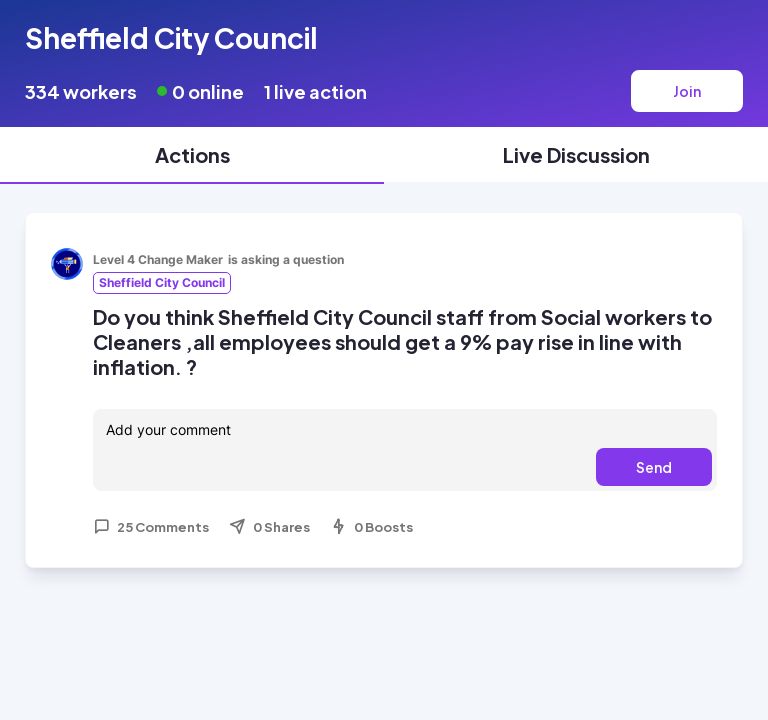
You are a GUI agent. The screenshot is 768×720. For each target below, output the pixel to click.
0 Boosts (371, 527)
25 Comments (151, 527)
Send (654, 467)
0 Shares (269, 527)
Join (687, 91)
